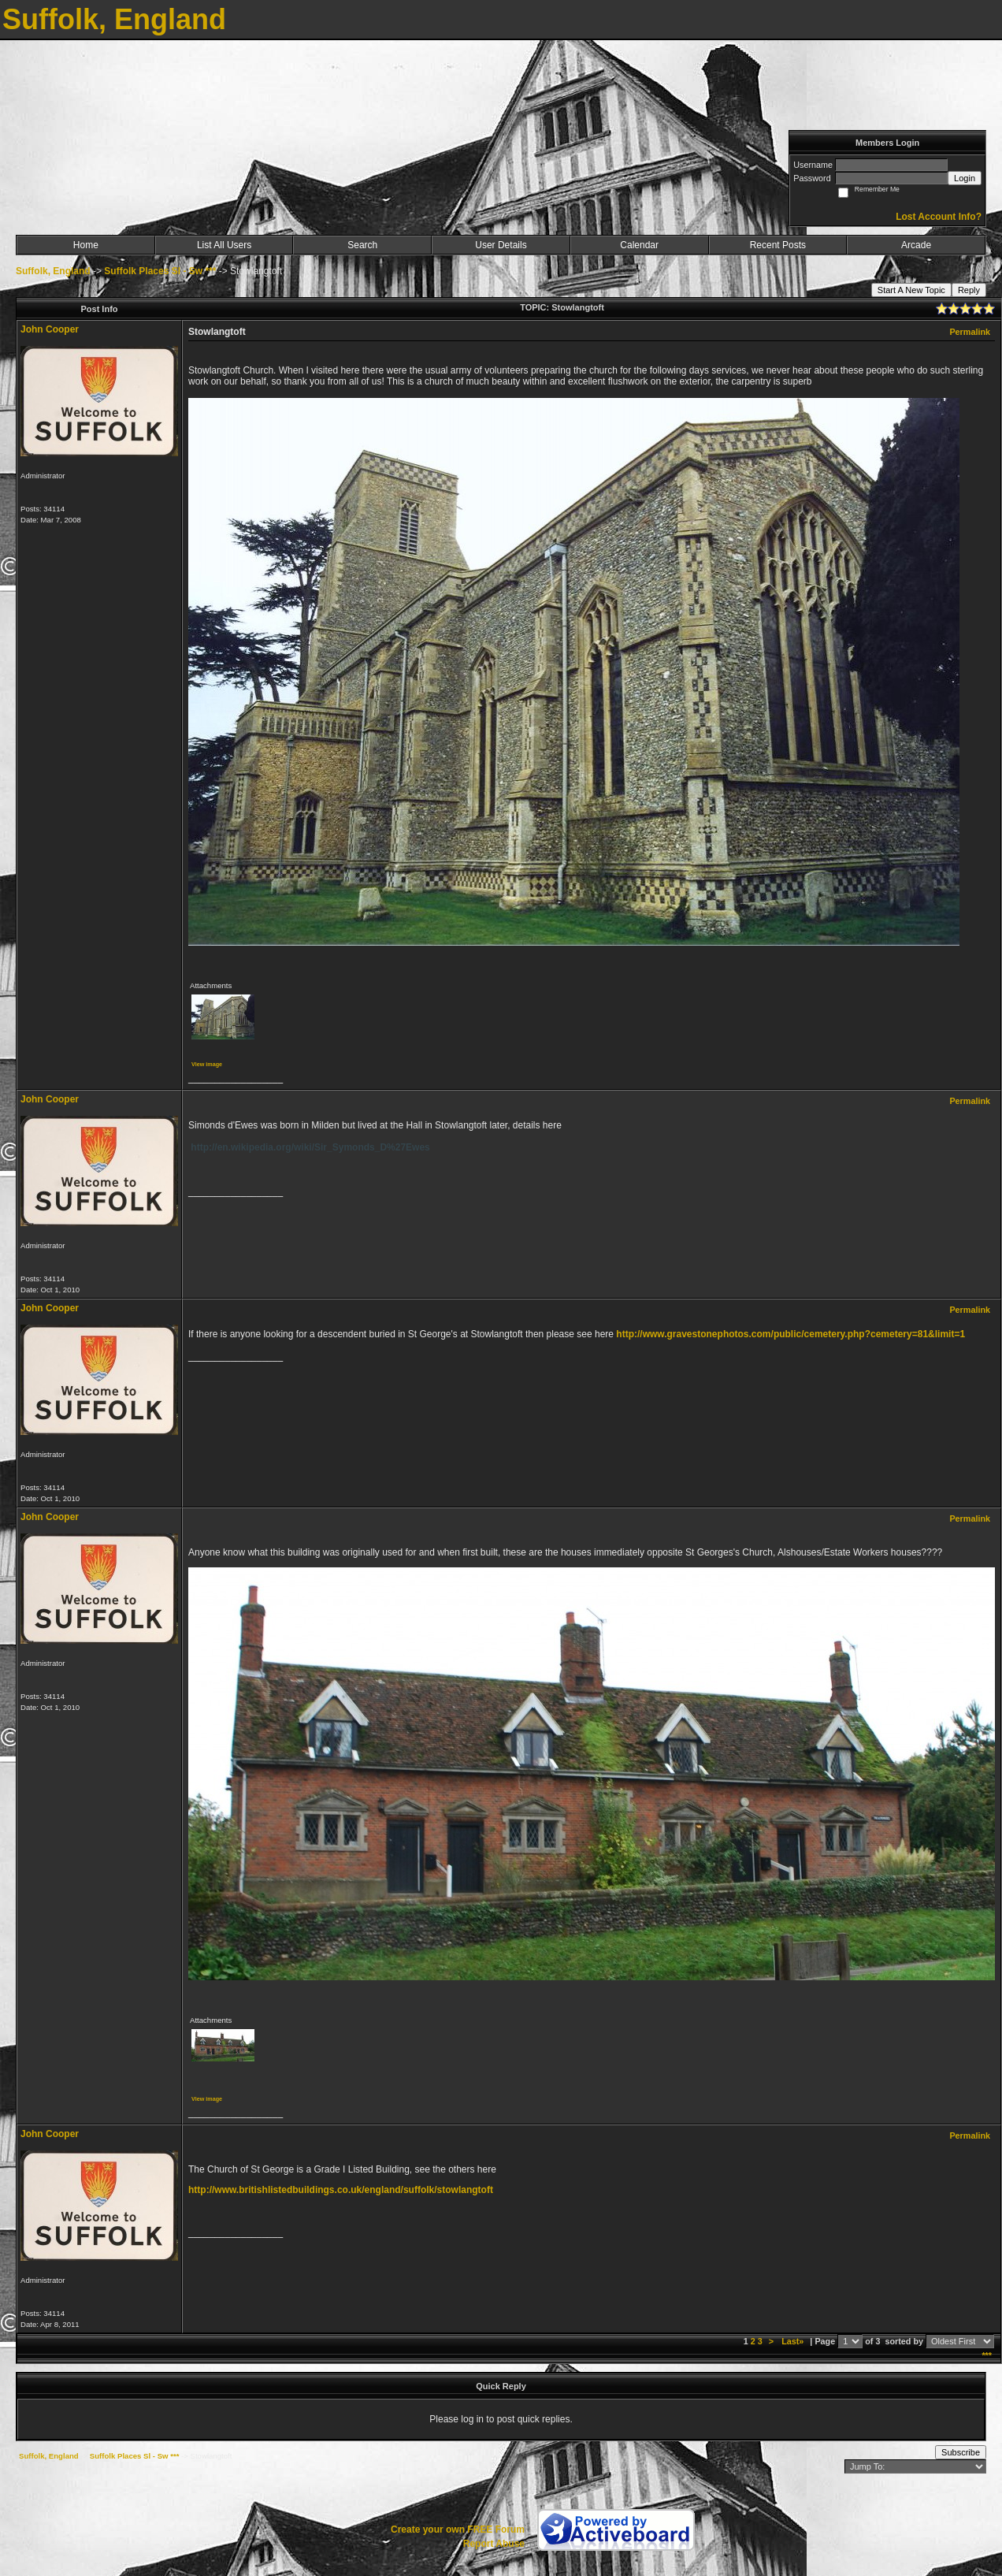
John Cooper (49, 329)
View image (206, 1064)
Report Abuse (494, 2543)
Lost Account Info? (939, 216)
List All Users (224, 245)
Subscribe (960, 2452)
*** (987, 2355)
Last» (793, 2341)
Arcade (916, 245)
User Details (500, 245)
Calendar (639, 245)
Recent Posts (778, 245)
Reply (969, 290)
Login (964, 178)
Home (85, 245)
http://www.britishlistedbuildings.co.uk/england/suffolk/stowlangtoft (340, 2189)
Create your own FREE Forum (458, 2529)
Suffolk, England (53, 271)
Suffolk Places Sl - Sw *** (160, 271)
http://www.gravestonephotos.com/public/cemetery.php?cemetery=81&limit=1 (790, 1334)
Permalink (969, 331)
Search (362, 245)
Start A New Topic (911, 290)
